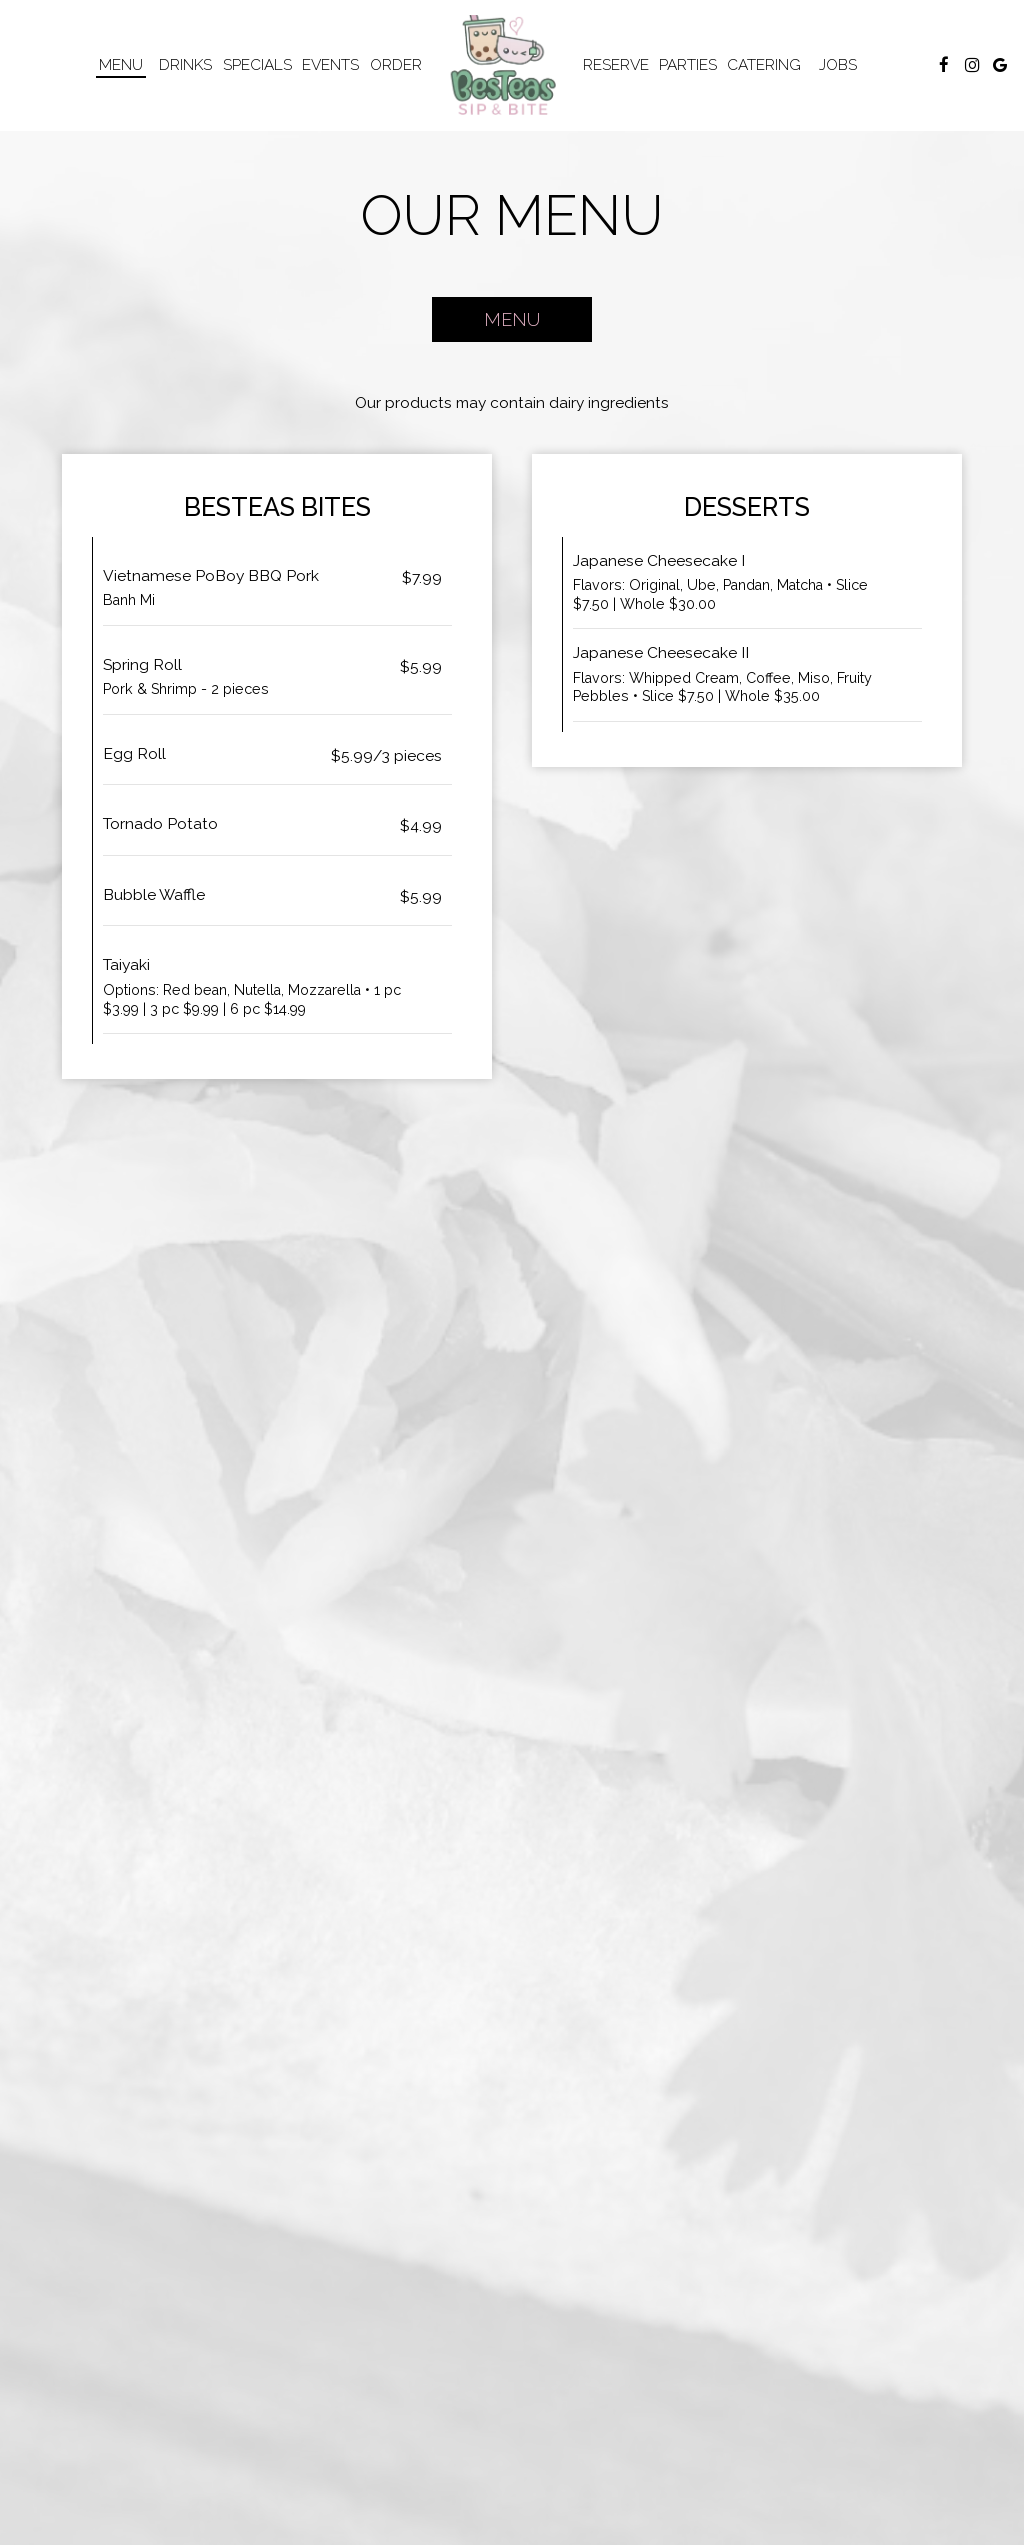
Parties (688, 65)
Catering (764, 65)
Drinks (185, 65)
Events (330, 65)
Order (396, 65)
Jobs (838, 65)
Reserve (616, 65)
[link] (503, 65)
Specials (257, 65)
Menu (121, 65)
